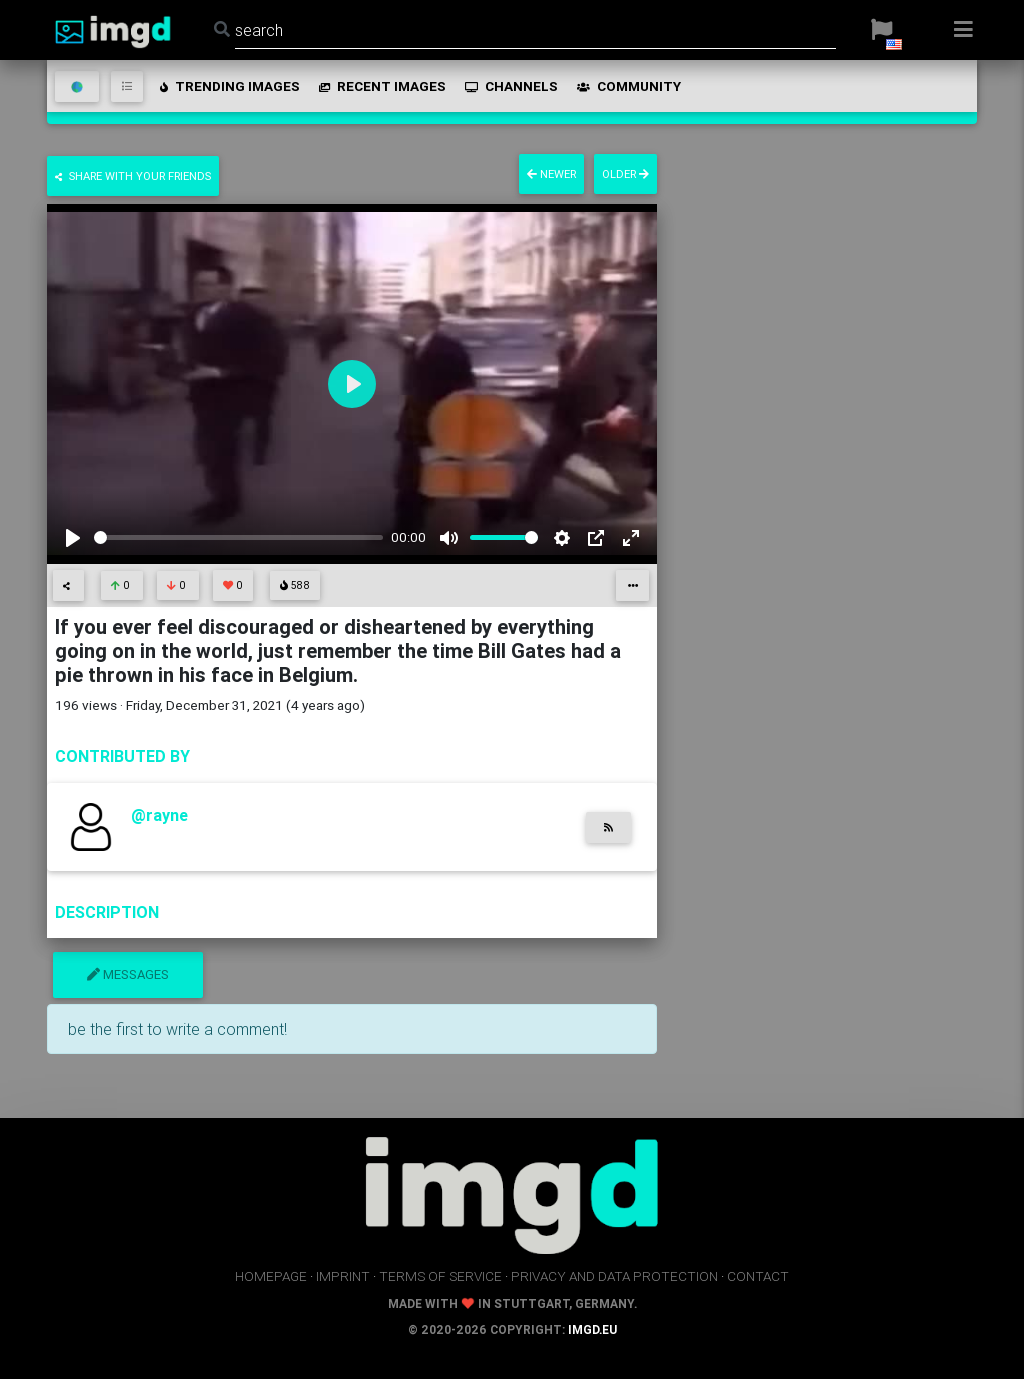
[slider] (238, 537)
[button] (881, 30)
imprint (343, 1276)
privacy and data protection (614, 1276)
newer (551, 174)
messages (128, 974)
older (625, 174)
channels (510, 86)
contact (758, 1276)
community (627, 86)
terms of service (440, 1276)
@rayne (159, 815)
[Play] (73, 538)
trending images (228, 86)
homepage (271, 1276)
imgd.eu (592, 1329)
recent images (381, 86)
